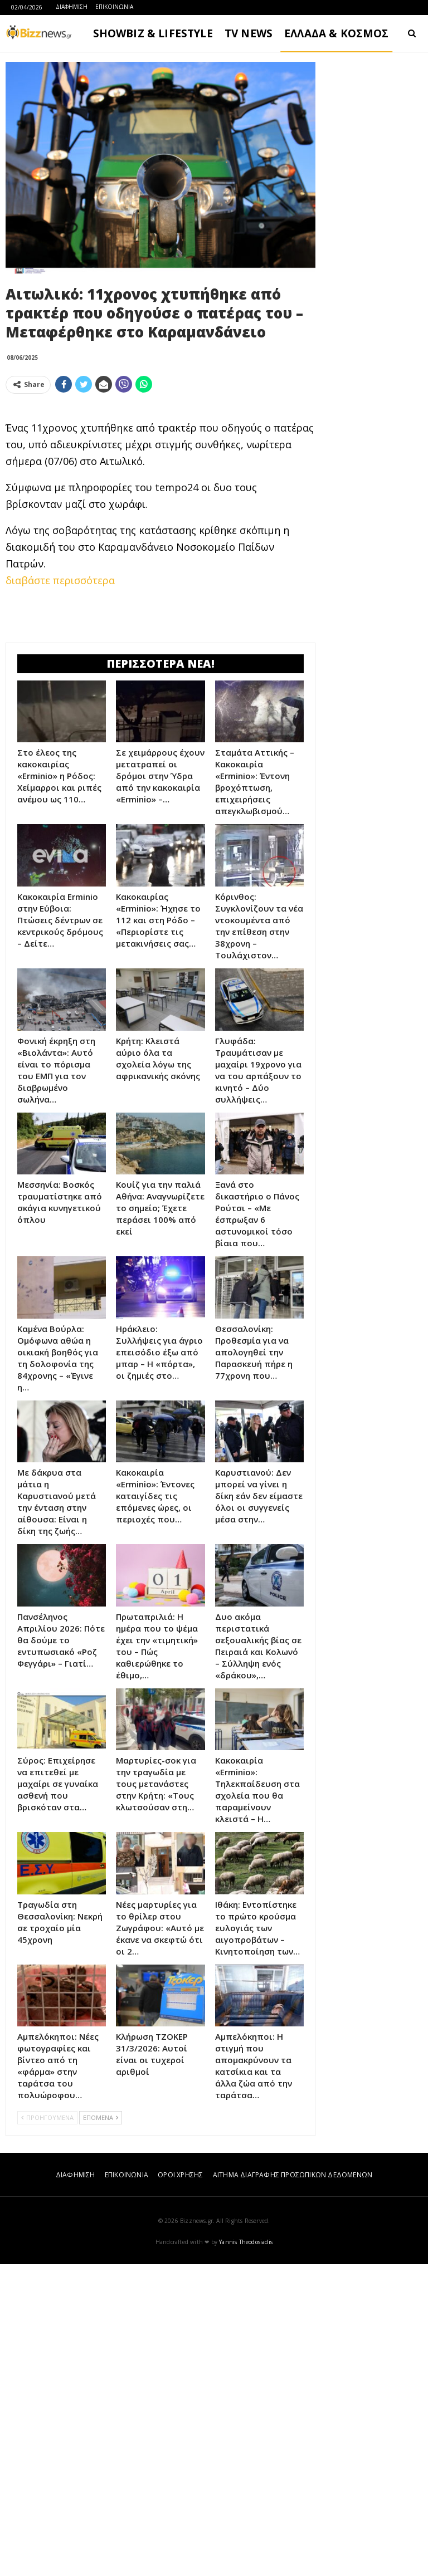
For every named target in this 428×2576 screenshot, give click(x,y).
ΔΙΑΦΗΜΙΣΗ (71, 7)
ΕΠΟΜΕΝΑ (100, 2429)
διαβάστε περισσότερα (60, 736)
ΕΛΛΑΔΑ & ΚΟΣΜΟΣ (336, 33)
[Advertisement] (160, 481)
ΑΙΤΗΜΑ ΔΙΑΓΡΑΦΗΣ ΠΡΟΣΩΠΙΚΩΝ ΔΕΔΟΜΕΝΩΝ (292, 2486)
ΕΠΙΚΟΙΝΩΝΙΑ (114, 7)
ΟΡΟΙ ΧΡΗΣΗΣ (180, 2486)
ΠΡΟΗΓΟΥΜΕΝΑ (47, 2429)
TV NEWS (249, 33)
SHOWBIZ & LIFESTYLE (153, 33)
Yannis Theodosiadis (246, 2554)
